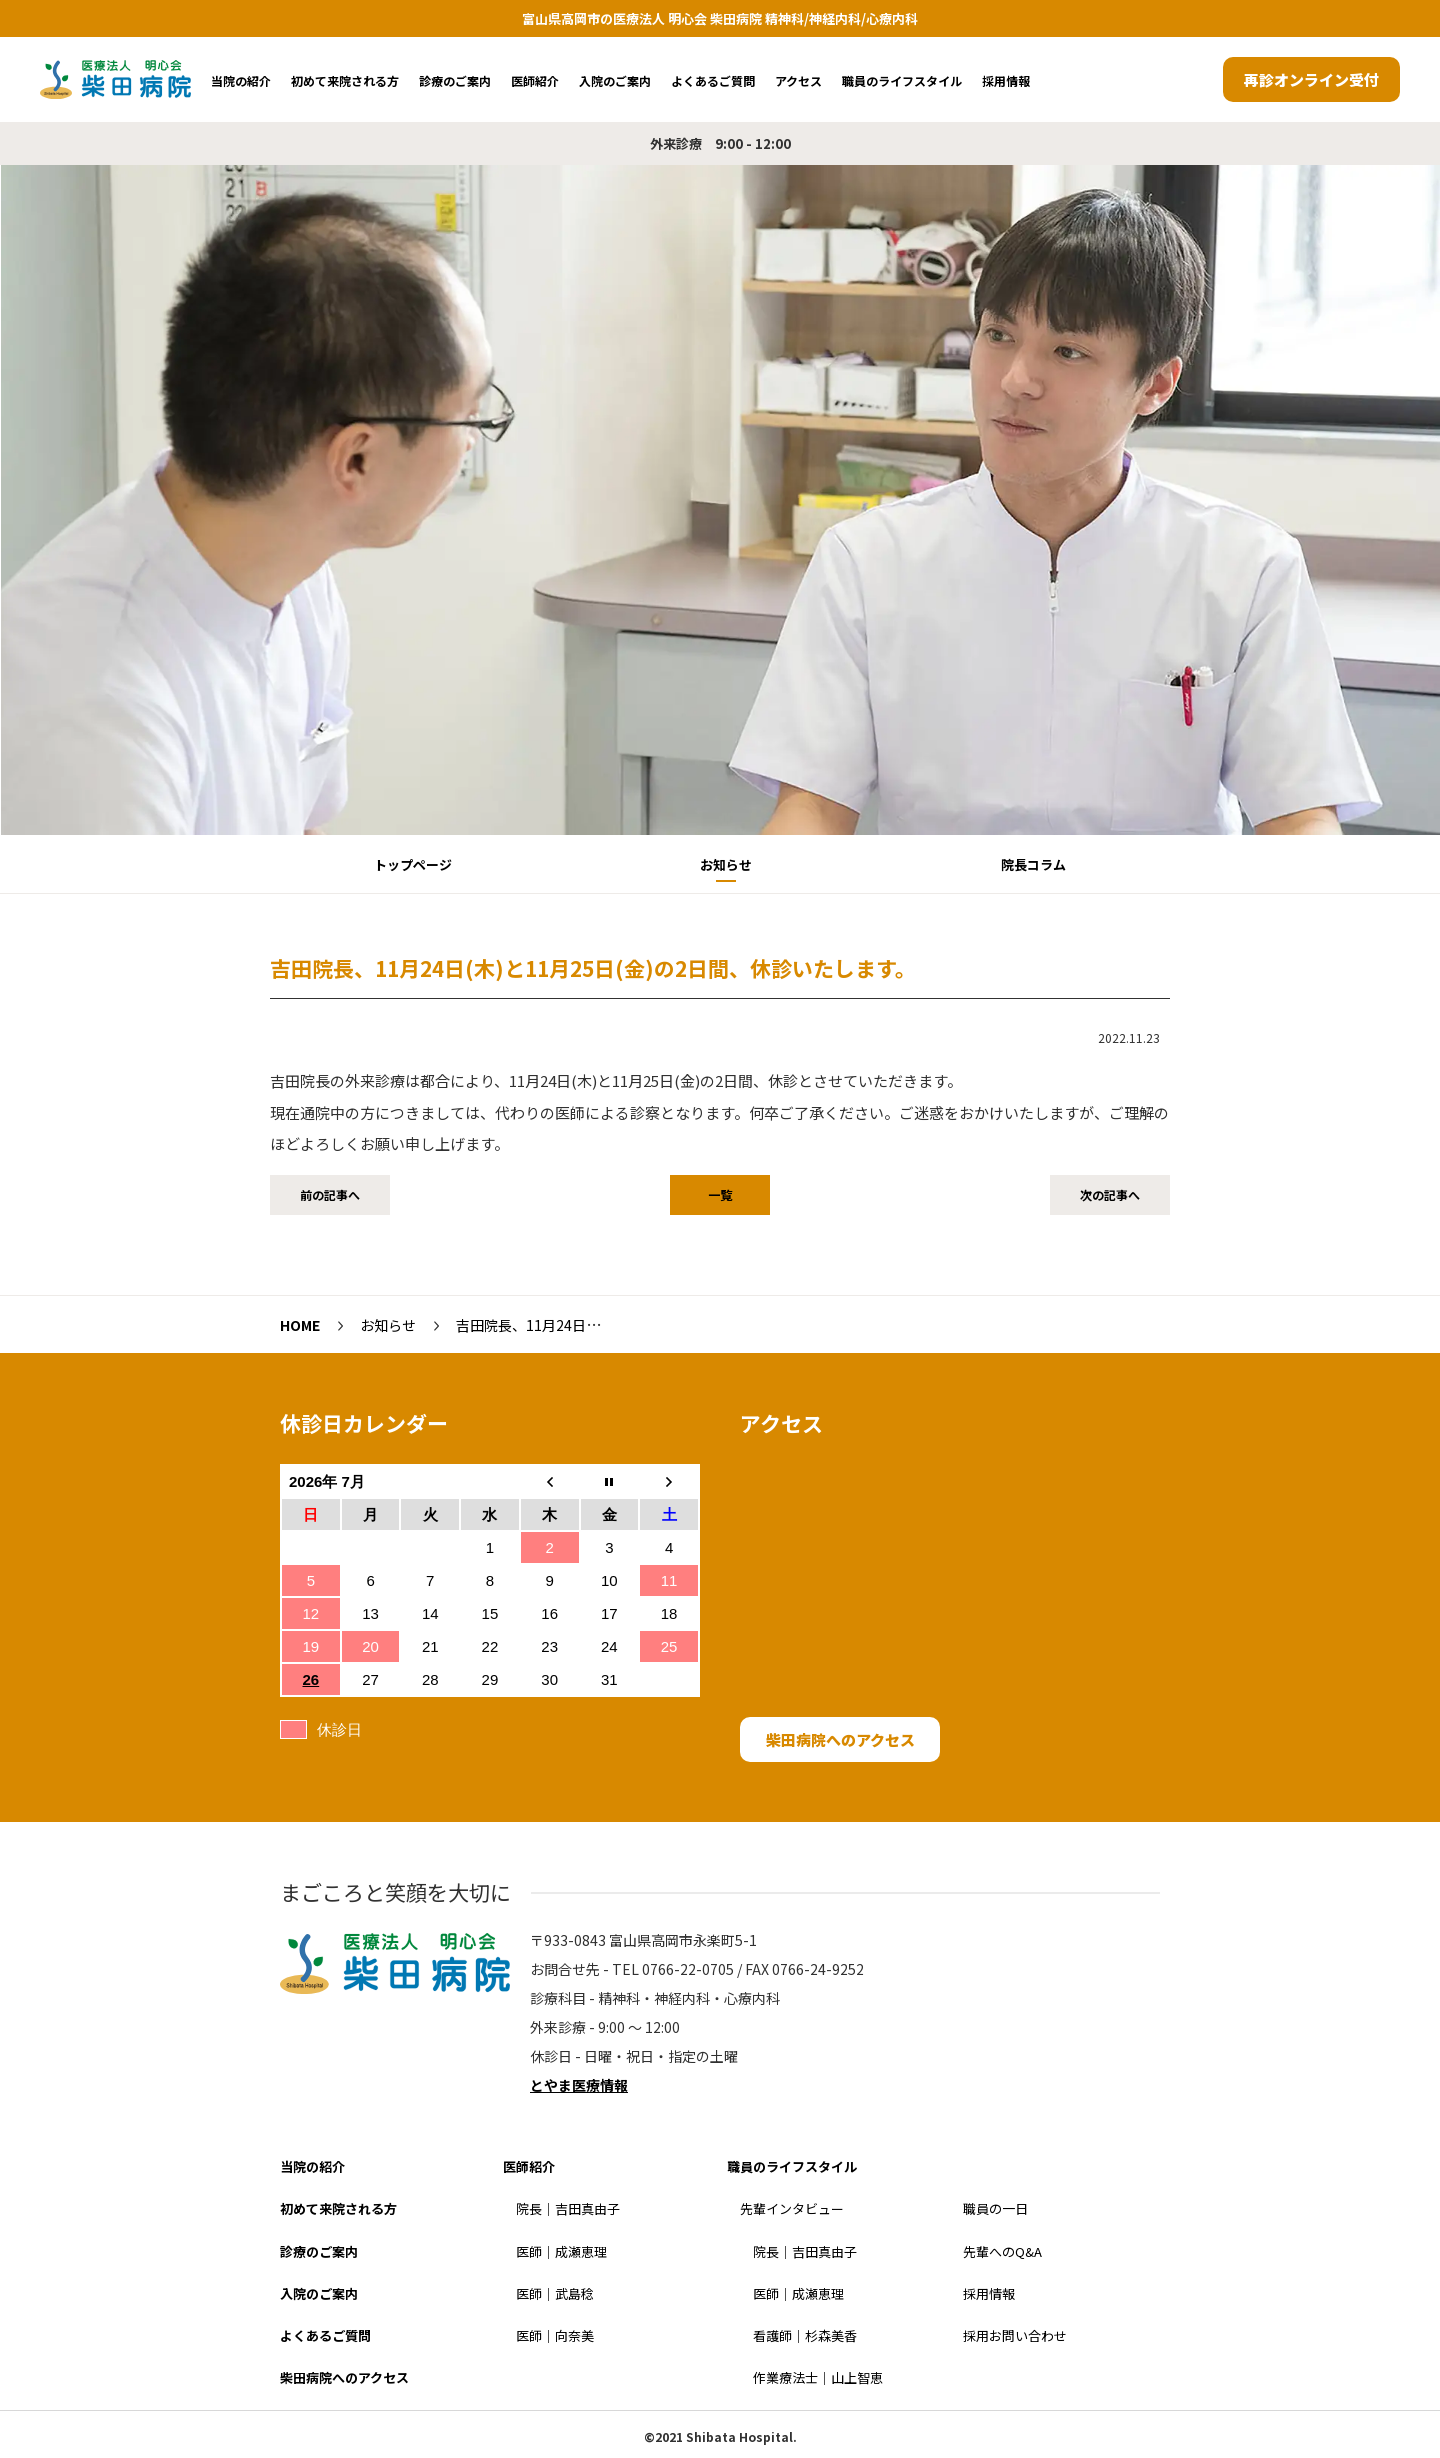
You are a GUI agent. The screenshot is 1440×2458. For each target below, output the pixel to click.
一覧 (720, 1194)
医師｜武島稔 (555, 2293)
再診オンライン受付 (1311, 79)
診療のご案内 (455, 80)
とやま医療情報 (579, 2085)
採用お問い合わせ (1015, 2335)
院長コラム (1033, 864)
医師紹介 (535, 80)
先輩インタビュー (792, 2208)
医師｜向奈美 (555, 2335)
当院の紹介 (241, 80)
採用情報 (1006, 80)
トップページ (413, 864)
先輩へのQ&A (1002, 2251)
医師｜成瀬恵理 (561, 2251)
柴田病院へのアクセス (840, 1739)
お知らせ (726, 864)
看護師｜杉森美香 (805, 2335)
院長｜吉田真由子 (568, 2208)
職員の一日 (995, 2208)
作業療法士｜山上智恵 (818, 2377)
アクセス (798, 80)
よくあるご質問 (713, 80)
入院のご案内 (615, 80)
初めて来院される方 (345, 80)
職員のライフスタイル (902, 80)
